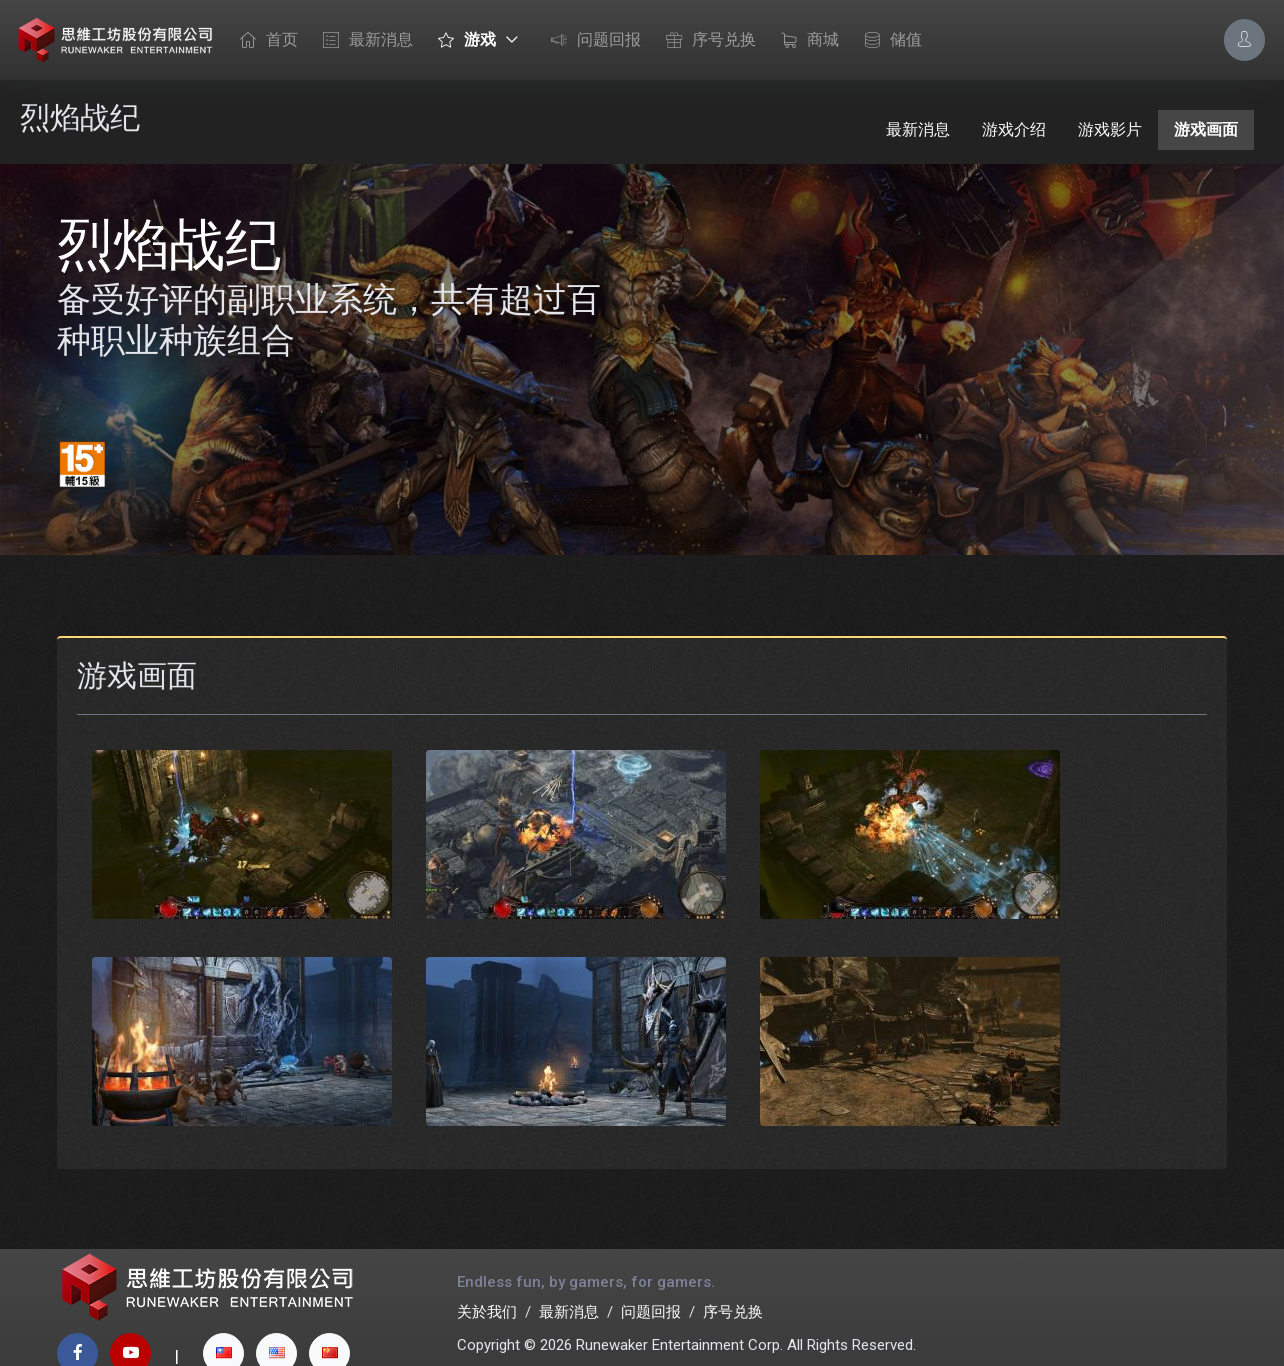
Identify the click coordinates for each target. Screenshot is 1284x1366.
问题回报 (591, 41)
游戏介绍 (1014, 129)
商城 (805, 41)
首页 (264, 41)
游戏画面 (1206, 129)
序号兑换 (706, 41)
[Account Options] (1244, 39)
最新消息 (363, 41)
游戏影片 (1110, 129)
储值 (888, 41)
